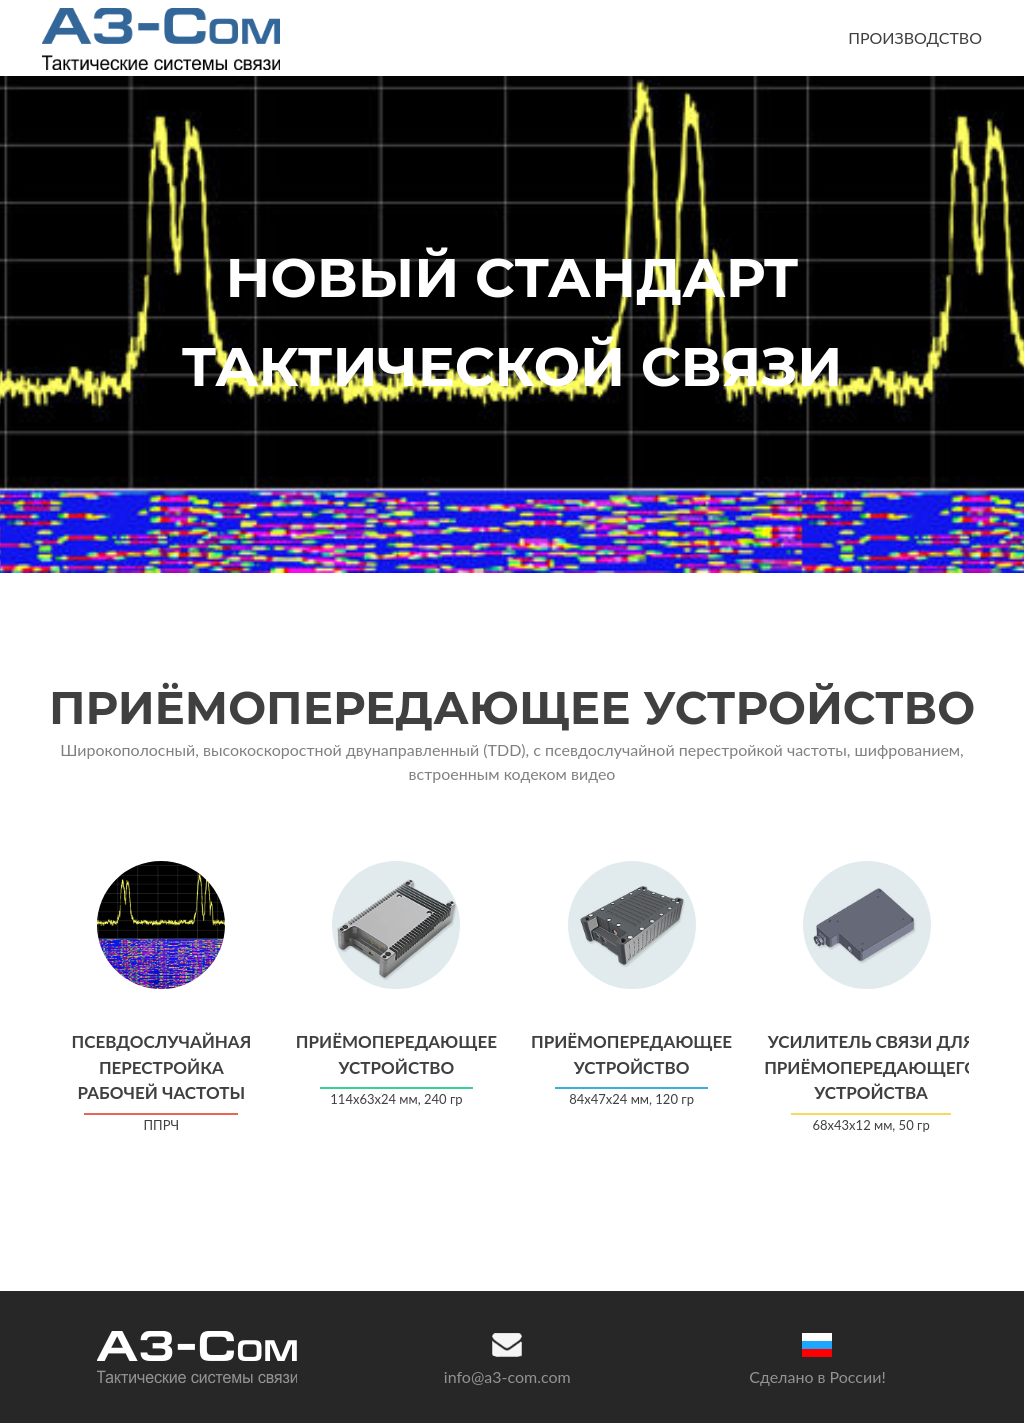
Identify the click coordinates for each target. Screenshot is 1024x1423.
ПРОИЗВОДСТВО (915, 37)
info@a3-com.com (507, 1376)
